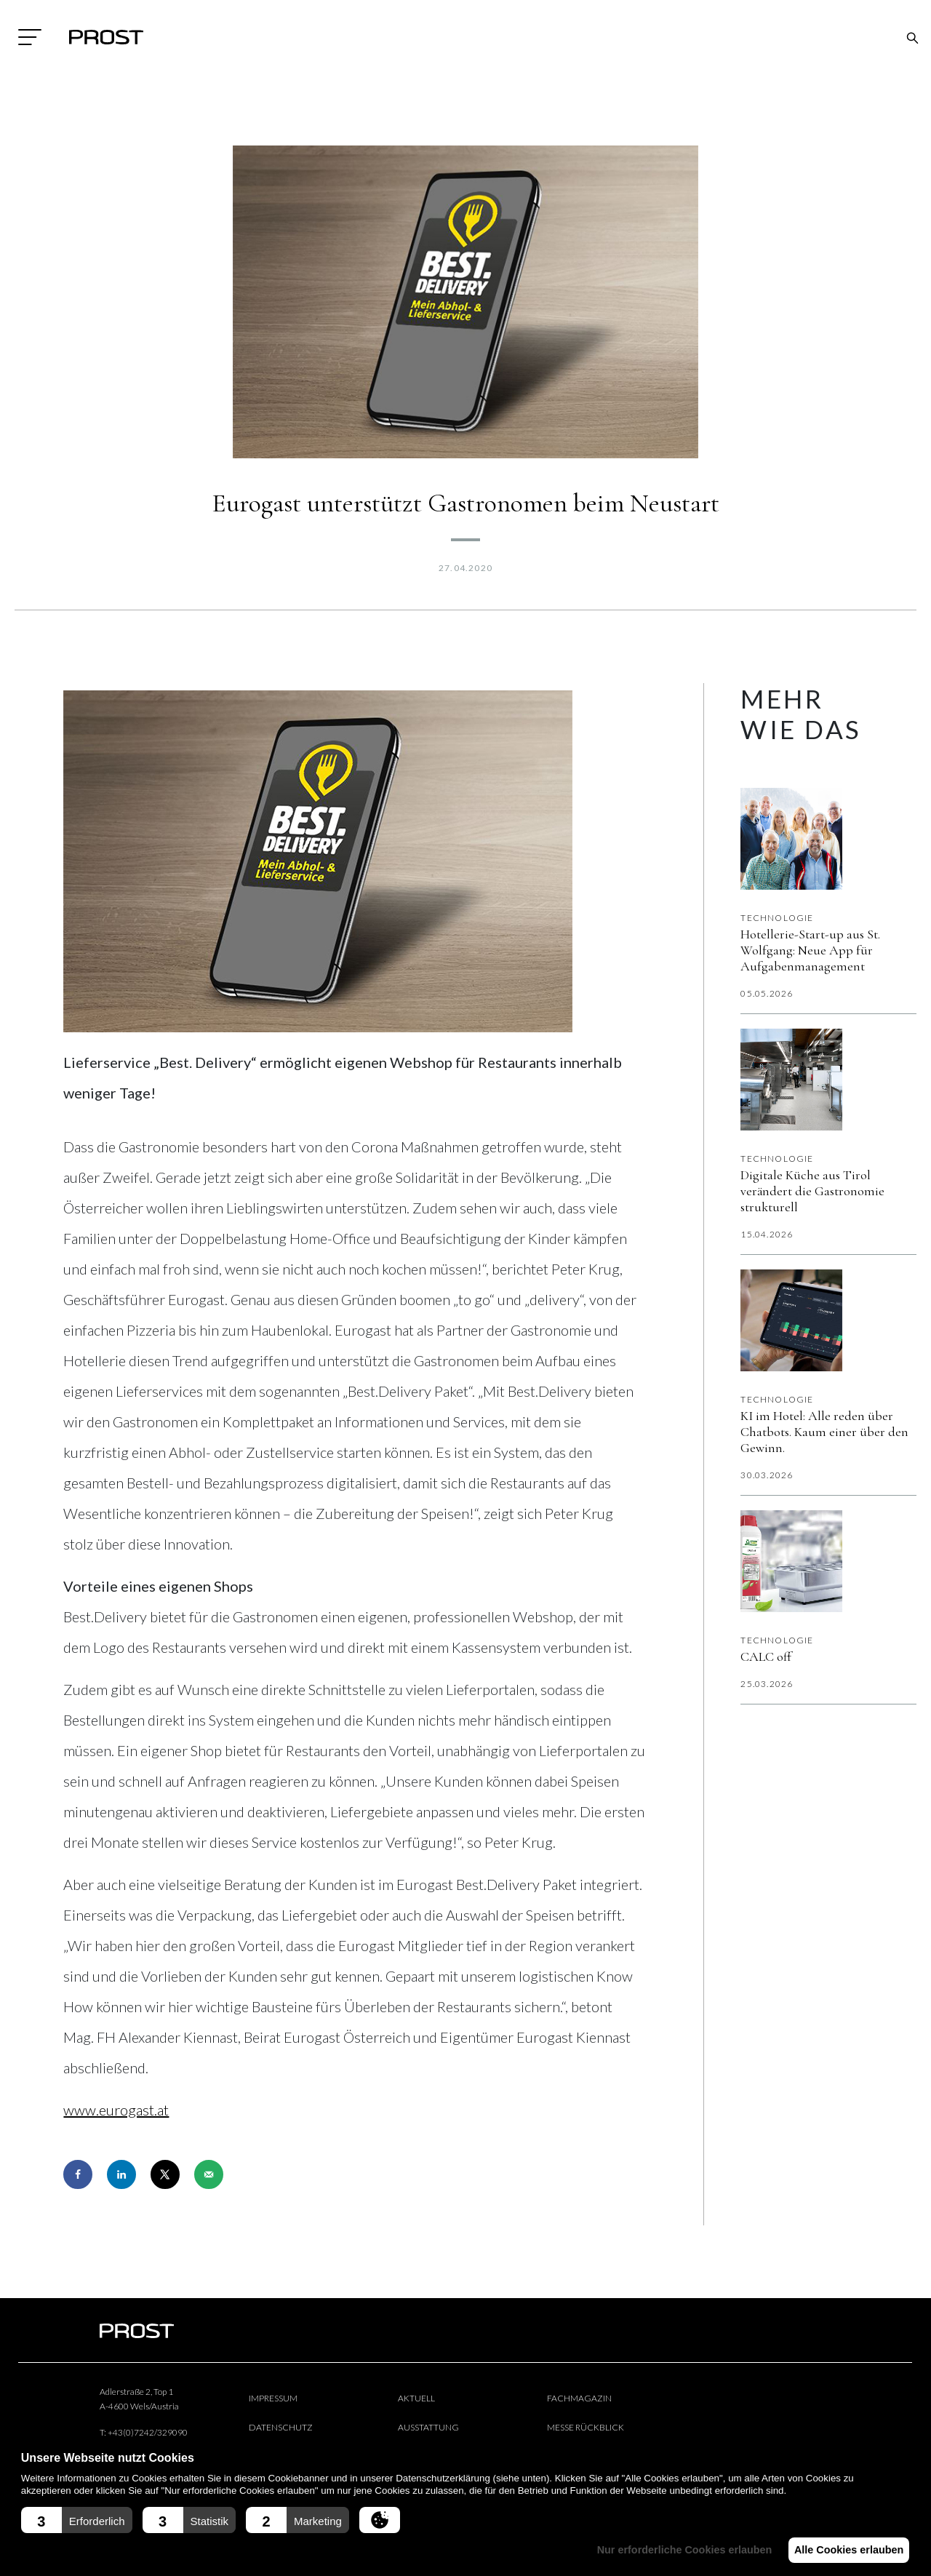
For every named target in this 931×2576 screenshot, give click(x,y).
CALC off (765, 1656)
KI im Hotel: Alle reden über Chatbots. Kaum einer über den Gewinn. (824, 1432)
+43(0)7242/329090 (148, 2432)
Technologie (776, 917)
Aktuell (416, 2398)
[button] (76, 2520)
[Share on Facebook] (77, 2174)
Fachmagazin (579, 2398)
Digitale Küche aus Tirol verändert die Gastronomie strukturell (812, 1191)
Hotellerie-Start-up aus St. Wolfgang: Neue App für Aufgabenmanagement (810, 950)
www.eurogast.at (116, 2109)
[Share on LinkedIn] (121, 2174)
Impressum (273, 2398)
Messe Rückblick (585, 2427)
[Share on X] (165, 2174)
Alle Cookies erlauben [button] (845, 2550)
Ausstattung (428, 2427)
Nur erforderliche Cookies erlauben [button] (674, 2550)
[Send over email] (208, 2174)
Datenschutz (281, 2427)
